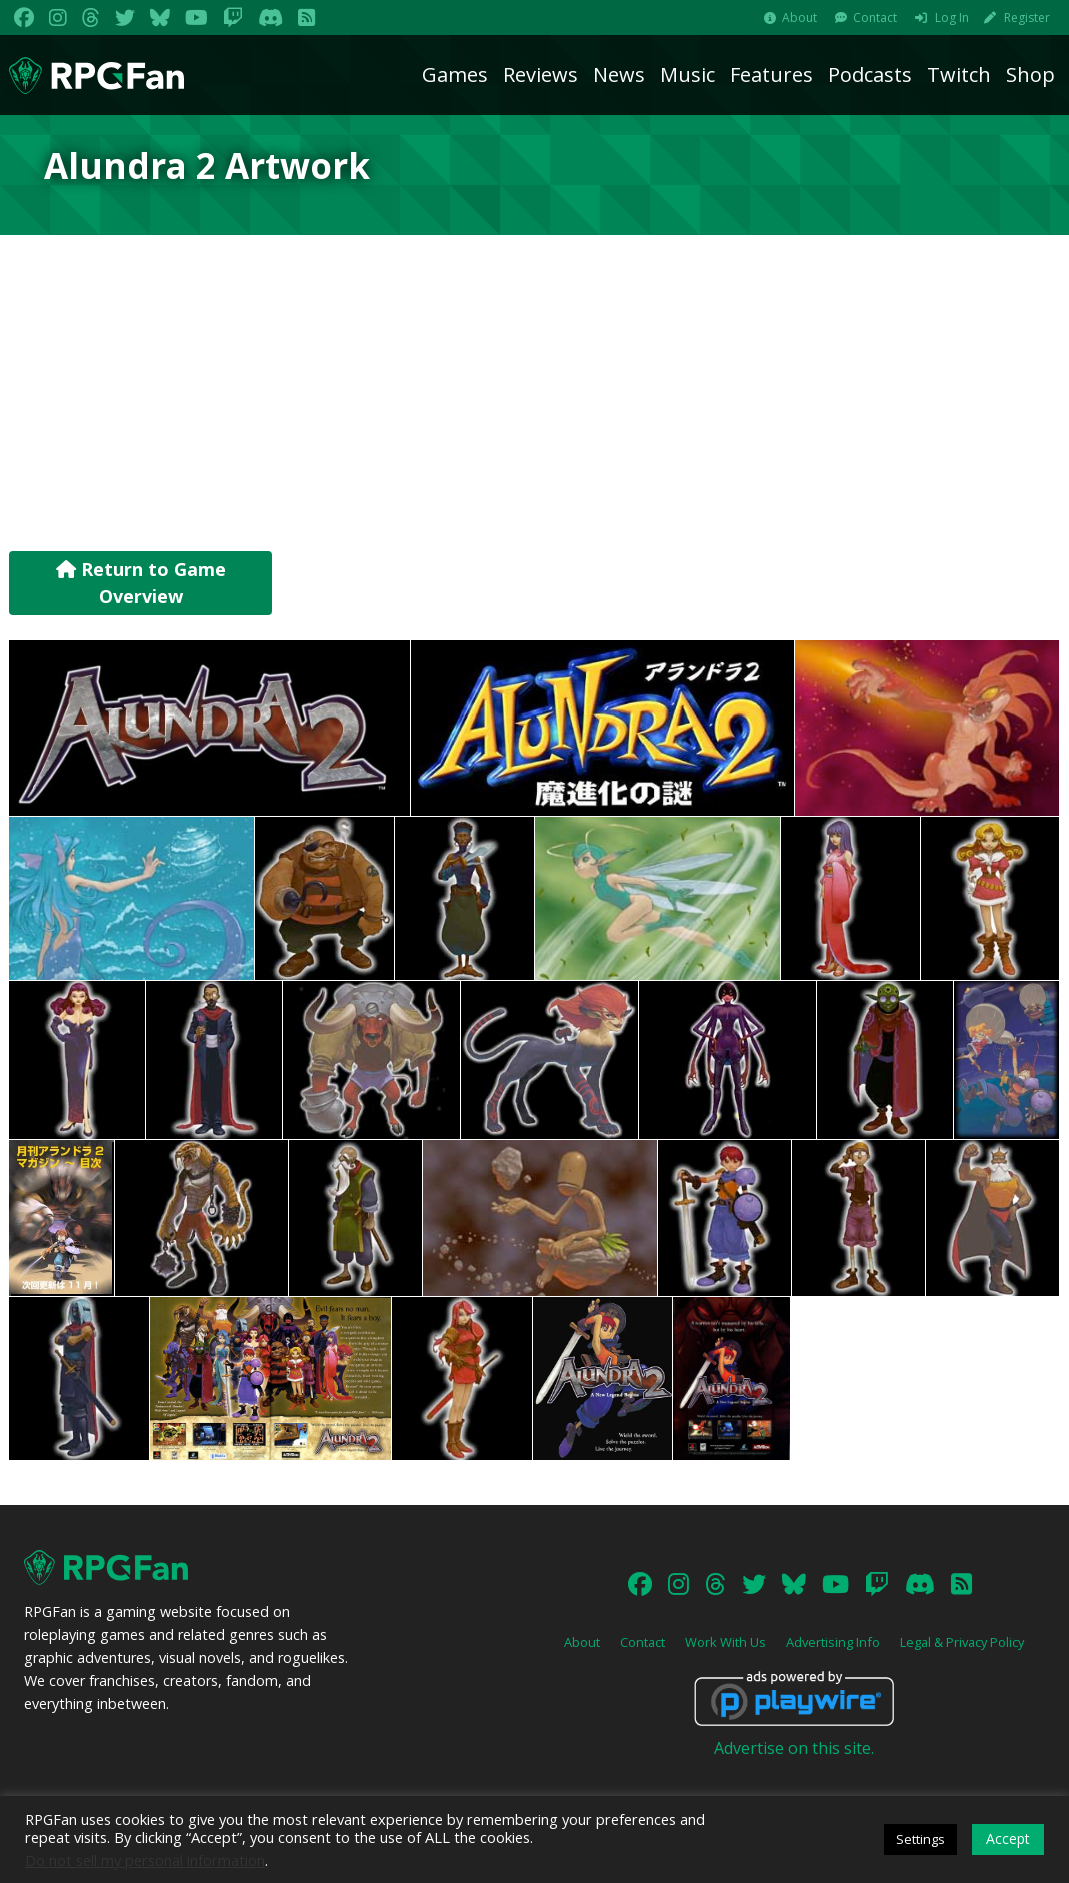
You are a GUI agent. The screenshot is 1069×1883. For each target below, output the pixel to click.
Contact (875, 17)
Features (771, 74)
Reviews (540, 74)
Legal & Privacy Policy (962, 1642)
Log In (952, 17)
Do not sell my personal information (145, 1860)
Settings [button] (920, 1839)
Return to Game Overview (141, 582)
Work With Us (725, 1642)
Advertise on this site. (794, 1748)
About (799, 17)
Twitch (959, 74)
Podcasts (870, 74)
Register (1027, 17)
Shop (1030, 74)
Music (687, 74)
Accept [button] (1008, 1838)
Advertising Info (833, 1642)
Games (455, 74)
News (619, 74)
